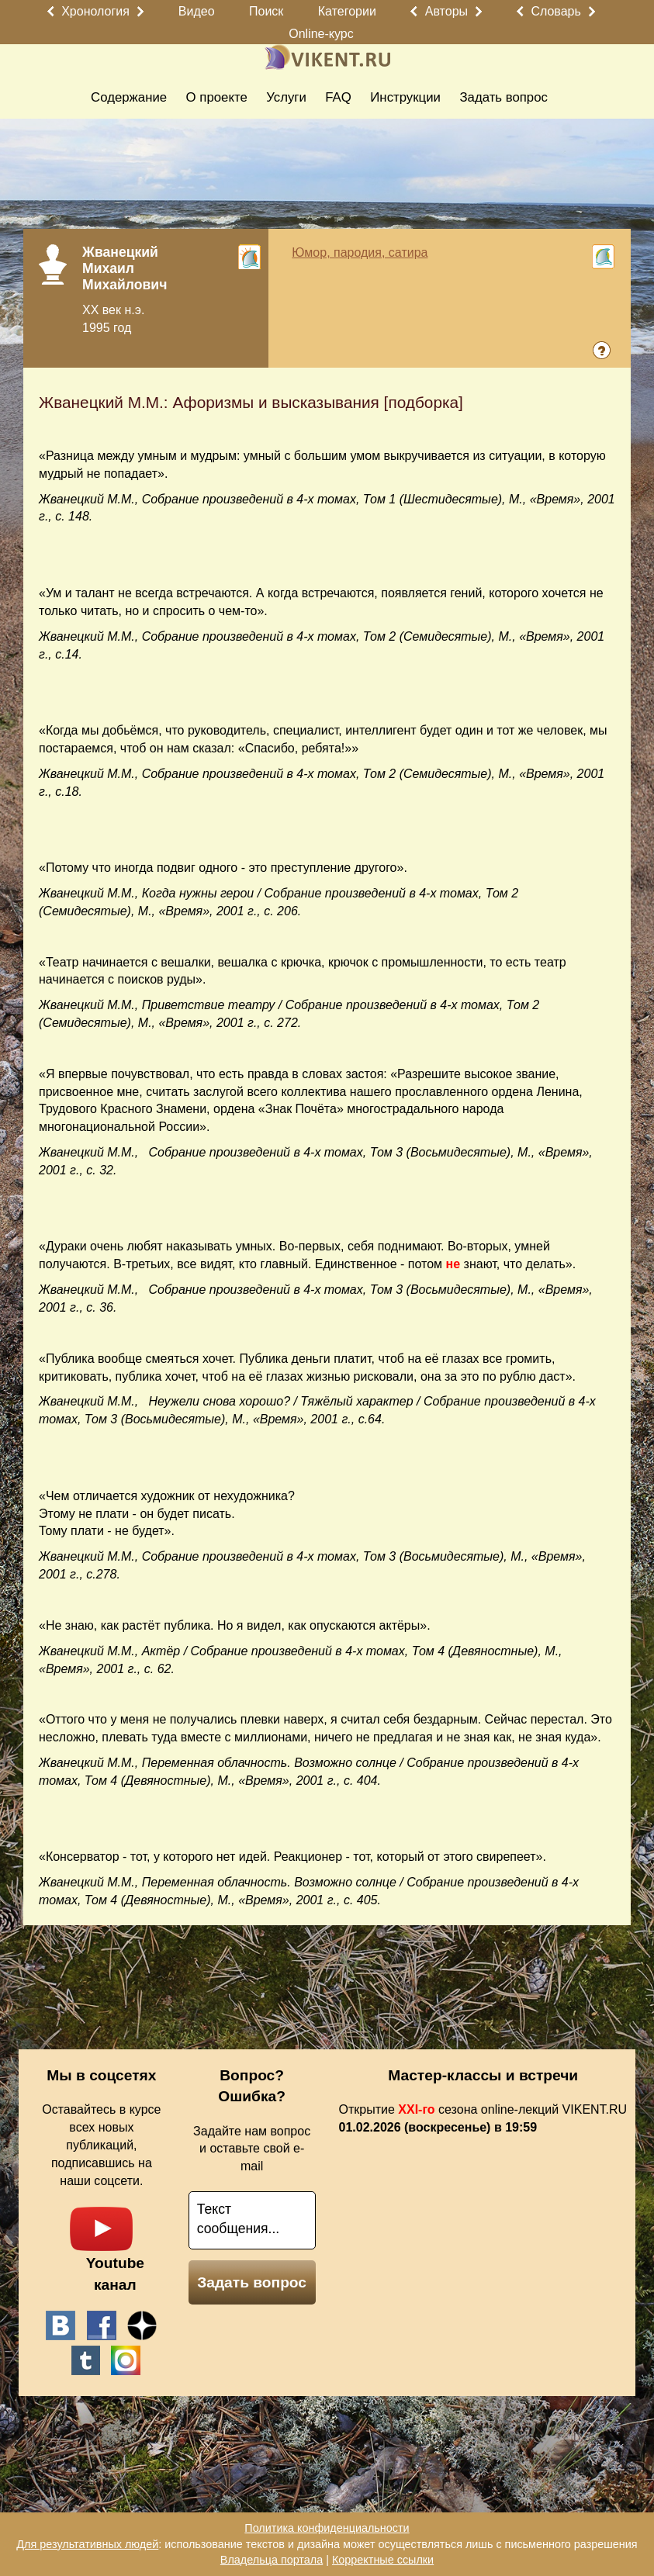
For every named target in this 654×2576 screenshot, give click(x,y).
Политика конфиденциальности (326, 2528)
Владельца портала (271, 2560)
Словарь (555, 11)
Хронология (95, 11)
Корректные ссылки (383, 2560)
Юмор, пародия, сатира (359, 252)
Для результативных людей (87, 2544)
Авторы (446, 11)
